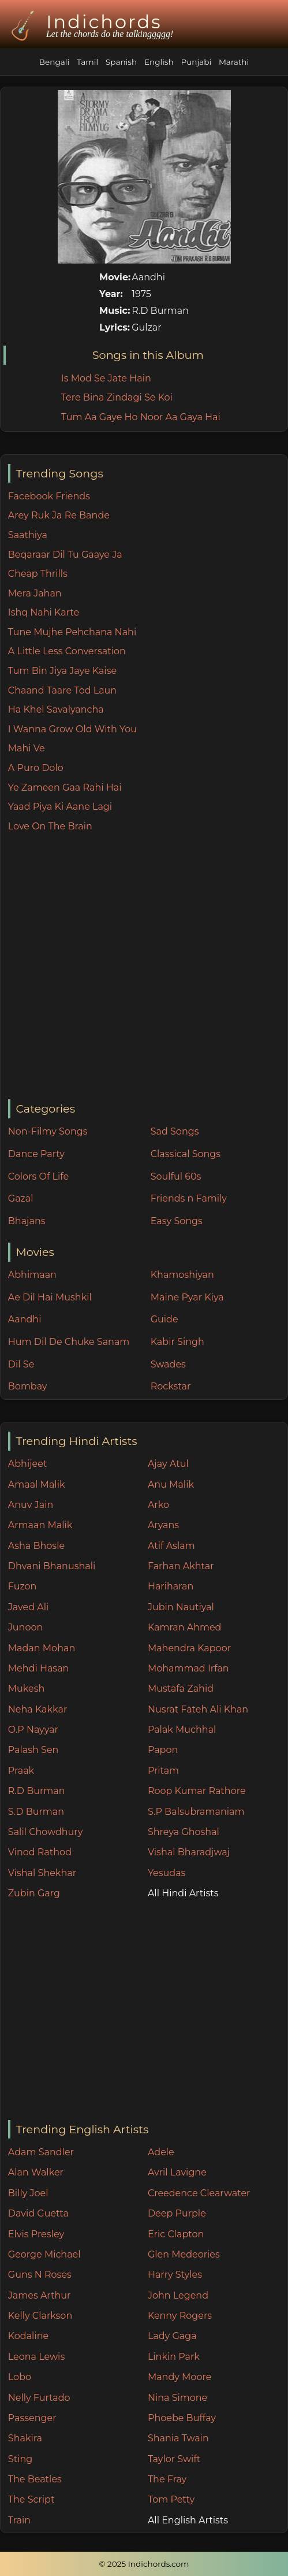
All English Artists (188, 2520)
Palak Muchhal (182, 1729)
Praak (21, 1770)
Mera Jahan (35, 593)
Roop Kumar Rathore (197, 1790)
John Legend (178, 2295)
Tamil (87, 61)
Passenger (32, 2417)
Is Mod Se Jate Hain (106, 378)
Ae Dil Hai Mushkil (50, 1297)
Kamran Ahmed (185, 1627)
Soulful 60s (176, 1176)
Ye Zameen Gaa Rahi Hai (65, 787)
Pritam (163, 1770)
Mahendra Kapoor (189, 1648)
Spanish (121, 61)
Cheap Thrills (38, 573)
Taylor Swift (174, 2458)
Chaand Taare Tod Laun (62, 690)
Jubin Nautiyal (181, 1607)
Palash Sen (33, 1749)
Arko (158, 1504)
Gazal (20, 1198)
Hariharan (170, 1586)
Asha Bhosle (36, 1545)
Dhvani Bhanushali (52, 1566)
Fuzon (22, 1586)
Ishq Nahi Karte (43, 612)
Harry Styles (175, 2274)
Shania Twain (178, 2438)
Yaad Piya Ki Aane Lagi (60, 806)
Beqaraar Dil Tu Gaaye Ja (65, 554)
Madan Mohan (41, 1648)
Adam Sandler (41, 2152)
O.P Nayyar (33, 1729)
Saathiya (27, 534)
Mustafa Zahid (181, 1688)
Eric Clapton (176, 2234)
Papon (163, 1749)
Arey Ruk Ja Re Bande (59, 515)
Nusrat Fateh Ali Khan (198, 1709)
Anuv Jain (30, 1504)
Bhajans (27, 1220)
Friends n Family (189, 1198)
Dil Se (21, 1364)
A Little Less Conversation (67, 651)
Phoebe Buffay (182, 2417)
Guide (164, 1319)
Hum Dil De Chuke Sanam (69, 1341)
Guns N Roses (40, 2274)
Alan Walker (35, 2172)
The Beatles (35, 2479)
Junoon (25, 1627)
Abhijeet (27, 1463)
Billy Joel (28, 2193)
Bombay (27, 1386)
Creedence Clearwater (199, 2193)
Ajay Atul (168, 1463)
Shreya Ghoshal (183, 1831)
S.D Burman (36, 1811)
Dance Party (36, 1153)
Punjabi (196, 61)
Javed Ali (28, 1607)
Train (19, 2520)
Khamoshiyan (182, 1274)
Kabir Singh (177, 1341)
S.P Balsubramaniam (196, 1811)
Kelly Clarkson (40, 2315)
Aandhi (25, 1319)
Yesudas (167, 1872)
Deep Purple (177, 2213)
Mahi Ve (26, 748)
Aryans (163, 1524)
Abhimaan (32, 1274)
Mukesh (26, 1688)
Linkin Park (174, 2356)
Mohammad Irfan (188, 1668)
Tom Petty (171, 2499)
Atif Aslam (171, 1545)
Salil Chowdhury (45, 1831)
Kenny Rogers (180, 2315)
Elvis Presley (36, 2234)
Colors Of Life (38, 1176)
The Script (31, 2499)
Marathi (234, 61)
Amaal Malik (36, 1484)
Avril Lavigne (177, 2172)
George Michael (44, 2254)
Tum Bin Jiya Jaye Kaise (62, 670)
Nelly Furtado (39, 2397)
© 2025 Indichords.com (144, 2563)
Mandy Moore (179, 2376)
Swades (168, 1364)
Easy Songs (177, 1220)
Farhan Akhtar (181, 1566)
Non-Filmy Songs (48, 1131)
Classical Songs (185, 1153)
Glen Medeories (184, 2254)
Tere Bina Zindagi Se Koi (117, 397)
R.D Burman (36, 1790)
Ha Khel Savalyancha (56, 709)
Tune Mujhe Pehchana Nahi (72, 632)
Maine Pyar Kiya (187, 1297)
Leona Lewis (36, 2356)
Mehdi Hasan (38, 1668)
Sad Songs (175, 1131)
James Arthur (39, 2295)
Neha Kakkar (38, 1709)
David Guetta (38, 2213)
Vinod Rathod (40, 1852)
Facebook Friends (49, 496)
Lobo (19, 2376)
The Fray (167, 2479)
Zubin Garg (34, 1893)
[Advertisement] (116, 966)
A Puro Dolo (35, 767)
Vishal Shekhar (42, 1872)
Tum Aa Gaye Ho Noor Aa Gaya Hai (140, 417)
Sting (20, 2458)
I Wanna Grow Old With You (72, 729)
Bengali (54, 61)
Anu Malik (171, 1484)
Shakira (25, 2438)
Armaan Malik (40, 1524)
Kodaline (28, 2335)
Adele (161, 2152)
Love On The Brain (50, 826)
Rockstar (171, 1386)
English (159, 61)
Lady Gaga (172, 2335)
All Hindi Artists (183, 1893)
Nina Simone (177, 2397)
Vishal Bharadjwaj (189, 1852)
